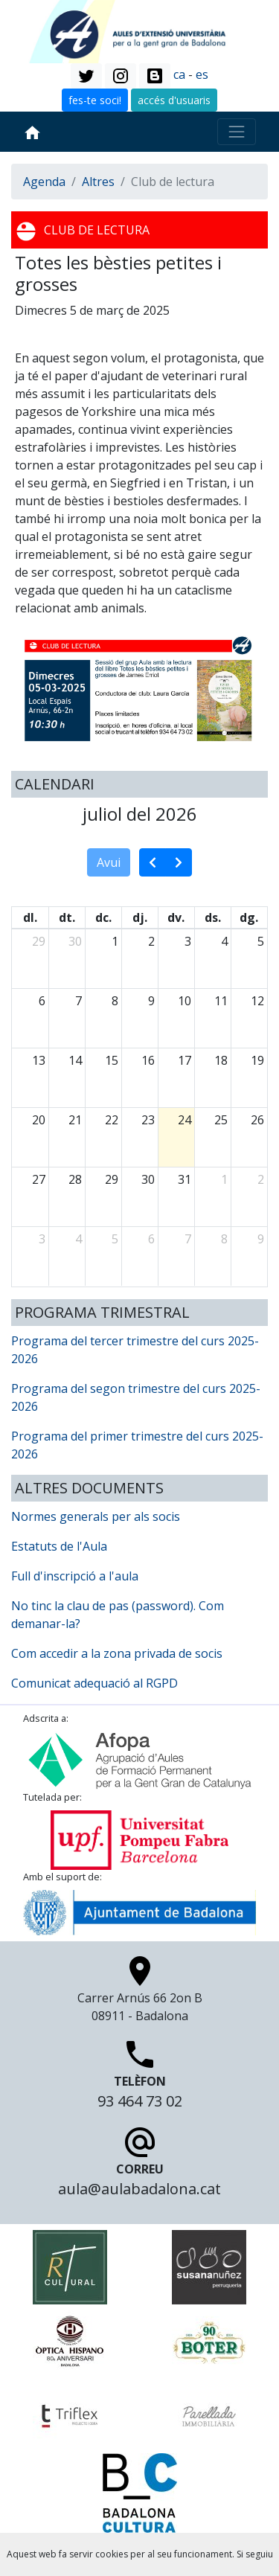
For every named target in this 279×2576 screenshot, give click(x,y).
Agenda (44, 181)
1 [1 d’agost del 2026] (224, 1179)
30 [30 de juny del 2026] (75, 941)
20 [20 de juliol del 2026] (38, 1120)
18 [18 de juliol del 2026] (221, 1060)
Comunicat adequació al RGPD (94, 1683)
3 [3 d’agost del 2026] (42, 1239)
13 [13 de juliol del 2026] (38, 1060)
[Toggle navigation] (236, 131)
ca (179, 74)
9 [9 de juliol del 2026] (151, 1001)
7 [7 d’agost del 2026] (188, 1239)
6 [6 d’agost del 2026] (151, 1239)
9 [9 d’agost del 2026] (260, 1239)
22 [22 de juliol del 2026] (111, 1120)
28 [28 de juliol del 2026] (75, 1179)
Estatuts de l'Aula (59, 1546)
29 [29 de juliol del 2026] (111, 1179)
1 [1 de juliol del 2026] (115, 941)
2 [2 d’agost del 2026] (260, 1179)
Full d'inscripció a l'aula (74, 1576)
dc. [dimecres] (103, 917)
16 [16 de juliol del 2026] (148, 1060)
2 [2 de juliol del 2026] (151, 941)
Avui (109, 862)
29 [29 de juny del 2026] (38, 941)
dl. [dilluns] (30, 917)
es (202, 74)
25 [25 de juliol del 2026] (221, 1120)
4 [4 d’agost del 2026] (78, 1239)
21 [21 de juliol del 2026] (75, 1120)
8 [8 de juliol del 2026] (115, 1001)
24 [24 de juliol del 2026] (184, 1120)
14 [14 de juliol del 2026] (75, 1060)
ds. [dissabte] (213, 917)
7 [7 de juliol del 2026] (78, 1001)
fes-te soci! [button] (94, 100)
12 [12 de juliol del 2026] (257, 1001)
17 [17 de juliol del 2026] (184, 1060)
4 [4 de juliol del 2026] (224, 941)
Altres (98, 181)
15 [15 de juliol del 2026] (111, 1060)
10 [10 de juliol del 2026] (184, 1001)
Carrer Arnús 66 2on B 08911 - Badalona (139, 1993)
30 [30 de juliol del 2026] (148, 1179)
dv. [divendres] (176, 917)
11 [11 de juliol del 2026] (221, 1001)
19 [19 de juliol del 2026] (257, 1060)
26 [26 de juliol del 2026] (257, 1120)
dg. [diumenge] (249, 917)
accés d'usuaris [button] (174, 100)
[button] (86, 76)
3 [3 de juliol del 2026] (188, 941)
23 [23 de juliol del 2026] (148, 1120)
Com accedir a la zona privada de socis (116, 1653)
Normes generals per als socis (95, 1516)
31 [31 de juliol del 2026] (184, 1179)
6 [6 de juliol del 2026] (42, 1001)
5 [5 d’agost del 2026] (115, 1239)
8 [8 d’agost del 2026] (224, 1239)
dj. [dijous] (139, 917)
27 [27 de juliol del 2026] (38, 1179)
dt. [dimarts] (67, 917)
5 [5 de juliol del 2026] (260, 941)
